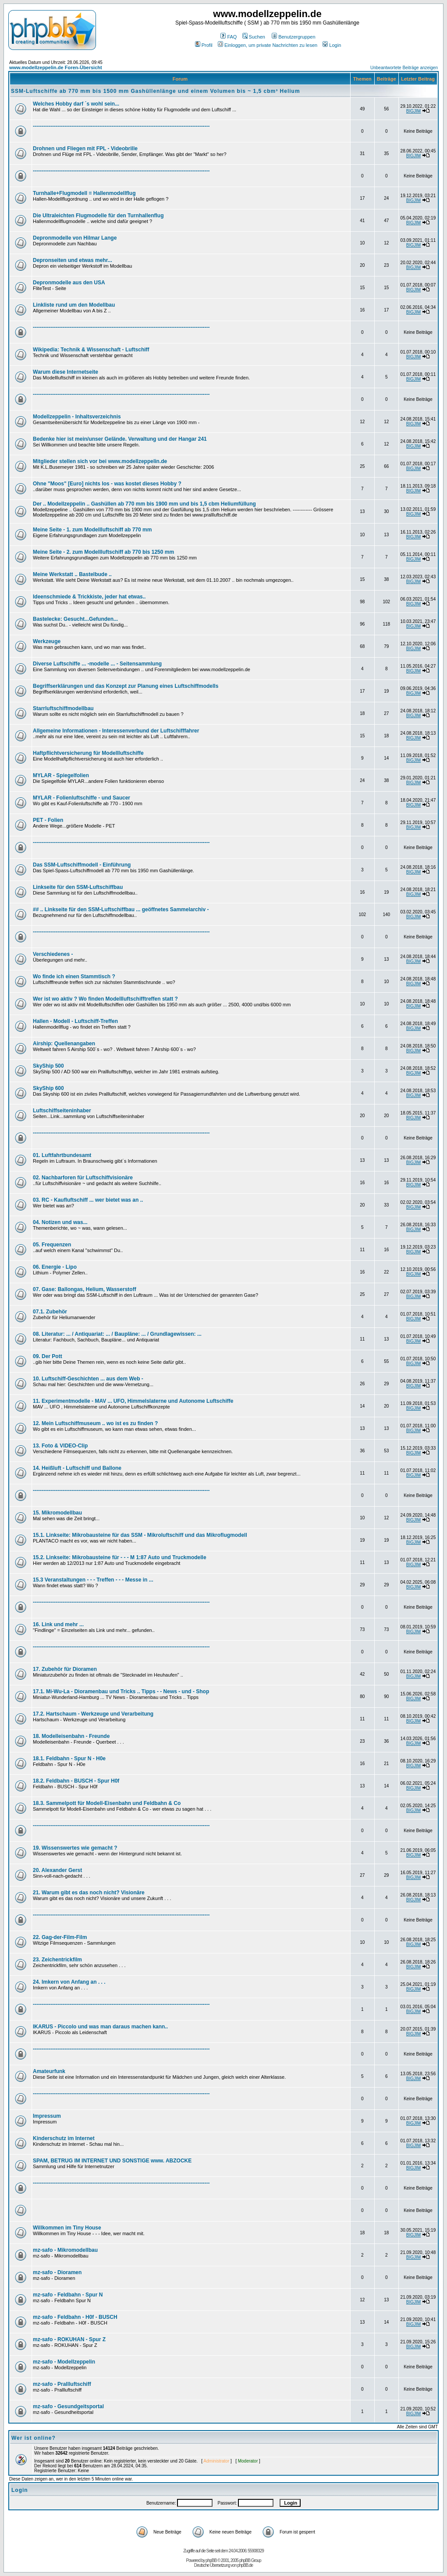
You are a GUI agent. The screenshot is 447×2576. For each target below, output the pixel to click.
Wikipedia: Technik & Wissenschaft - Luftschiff (91, 350)
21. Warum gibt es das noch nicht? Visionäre (89, 1893)
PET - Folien (48, 820)
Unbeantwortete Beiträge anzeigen (404, 67)
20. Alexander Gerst (57, 1870)
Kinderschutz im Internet (64, 2138)
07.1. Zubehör (50, 1312)
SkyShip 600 (48, 1088)
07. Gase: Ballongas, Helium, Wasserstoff (84, 1289)
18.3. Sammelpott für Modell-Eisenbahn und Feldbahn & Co (107, 1803)
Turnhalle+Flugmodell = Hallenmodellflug (84, 193)
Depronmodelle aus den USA (69, 283)
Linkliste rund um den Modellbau (74, 305)
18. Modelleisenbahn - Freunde (71, 1736)
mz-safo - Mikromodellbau (65, 2250)
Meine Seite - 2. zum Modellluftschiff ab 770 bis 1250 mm (103, 552)
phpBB (211, 2560)
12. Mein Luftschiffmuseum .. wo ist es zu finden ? (95, 1423)
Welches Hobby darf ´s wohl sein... (76, 104)
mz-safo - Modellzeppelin (64, 2362)
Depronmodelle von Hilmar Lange (75, 238)
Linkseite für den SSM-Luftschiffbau (78, 887)
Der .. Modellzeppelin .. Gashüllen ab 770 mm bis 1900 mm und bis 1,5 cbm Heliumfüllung (144, 504)
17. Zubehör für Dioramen (65, 1669)
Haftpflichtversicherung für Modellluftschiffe (88, 753)
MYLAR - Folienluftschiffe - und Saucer (81, 798)
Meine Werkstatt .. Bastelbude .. (72, 574)
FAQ (228, 36)
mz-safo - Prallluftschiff (62, 2384)
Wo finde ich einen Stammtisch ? (74, 976)
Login (332, 45)
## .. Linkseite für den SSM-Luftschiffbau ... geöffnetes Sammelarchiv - (121, 909)
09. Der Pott (47, 1356)
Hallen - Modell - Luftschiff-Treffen (75, 1021)
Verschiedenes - (53, 954)
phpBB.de (245, 2565)
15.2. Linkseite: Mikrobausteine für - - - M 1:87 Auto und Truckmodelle (119, 1557)
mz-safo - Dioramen (57, 2272)
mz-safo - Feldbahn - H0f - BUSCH (75, 2317)
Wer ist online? (33, 2438)
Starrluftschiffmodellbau (63, 708)
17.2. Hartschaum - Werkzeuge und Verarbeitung (93, 1714)
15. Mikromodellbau (57, 1513)
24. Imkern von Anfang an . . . (69, 1982)
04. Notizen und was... (60, 1222)
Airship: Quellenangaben (64, 1043)
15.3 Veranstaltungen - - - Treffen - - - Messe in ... (93, 1580)
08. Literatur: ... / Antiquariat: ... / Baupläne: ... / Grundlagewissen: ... (117, 1334)
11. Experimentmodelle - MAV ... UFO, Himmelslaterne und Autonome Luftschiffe (133, 1401)
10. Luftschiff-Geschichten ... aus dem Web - (88, 1379)
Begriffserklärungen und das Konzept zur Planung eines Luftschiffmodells (125, 686)
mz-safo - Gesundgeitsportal (68, 2406)
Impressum (47, 2116)
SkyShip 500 (48, 1066)
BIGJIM (413, 111)
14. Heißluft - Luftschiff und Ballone (77, 1468)
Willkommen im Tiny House (67, 2228)
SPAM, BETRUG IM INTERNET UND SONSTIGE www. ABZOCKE (112, 2161)
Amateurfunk (49, 2071)
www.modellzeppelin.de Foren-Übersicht (55, 67)
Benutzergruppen (293, 36)
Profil (204, 45)
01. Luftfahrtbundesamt (62, 1155)
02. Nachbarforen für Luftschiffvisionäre (83, 1178)
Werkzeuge (46, 641)
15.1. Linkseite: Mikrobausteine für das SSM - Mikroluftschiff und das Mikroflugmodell (140, 1535)
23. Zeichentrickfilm (57, 1960)
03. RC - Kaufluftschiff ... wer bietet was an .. (88, 1200)
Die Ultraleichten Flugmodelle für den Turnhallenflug (98, 215)
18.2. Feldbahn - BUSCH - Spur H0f (76, 1781)
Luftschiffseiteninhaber (62, 1111)
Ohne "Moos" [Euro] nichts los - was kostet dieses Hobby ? (107, 484)
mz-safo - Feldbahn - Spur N (68, 2295)
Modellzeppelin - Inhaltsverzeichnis (77, 417)
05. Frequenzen (52, 1245)
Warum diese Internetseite (65, 372)
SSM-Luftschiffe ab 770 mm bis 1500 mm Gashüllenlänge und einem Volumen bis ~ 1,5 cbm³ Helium (155, 91)
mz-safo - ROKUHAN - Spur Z (69, 2339)
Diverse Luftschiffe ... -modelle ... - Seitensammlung (97, 664)
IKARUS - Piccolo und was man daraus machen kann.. (100, 2027)
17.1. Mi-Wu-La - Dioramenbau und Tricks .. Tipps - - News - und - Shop (121, 1691)
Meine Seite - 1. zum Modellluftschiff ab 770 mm (92, 530)
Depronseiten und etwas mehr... (72, 260)
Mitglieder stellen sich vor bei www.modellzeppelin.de (100, 461)
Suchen (253, 36)
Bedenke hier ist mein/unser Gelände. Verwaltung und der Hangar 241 (120, 439)
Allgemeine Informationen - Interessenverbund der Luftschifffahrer (116, 731)
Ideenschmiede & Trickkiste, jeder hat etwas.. (89, 597)
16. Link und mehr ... (58, 1624)
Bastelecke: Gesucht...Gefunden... (75, 619)
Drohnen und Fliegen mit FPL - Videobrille (85, 148)
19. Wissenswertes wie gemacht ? (75, 1848)
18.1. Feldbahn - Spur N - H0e (69, 1758)
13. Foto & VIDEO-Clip (60, 1446)
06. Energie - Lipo (55, 1267)
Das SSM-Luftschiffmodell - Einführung (82, 865)
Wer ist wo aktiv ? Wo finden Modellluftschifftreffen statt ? (105, 999)
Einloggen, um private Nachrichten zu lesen (267, 45)
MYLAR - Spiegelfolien (61, 775)
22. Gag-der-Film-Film (60, 1937)
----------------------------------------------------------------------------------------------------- (121, 126)
